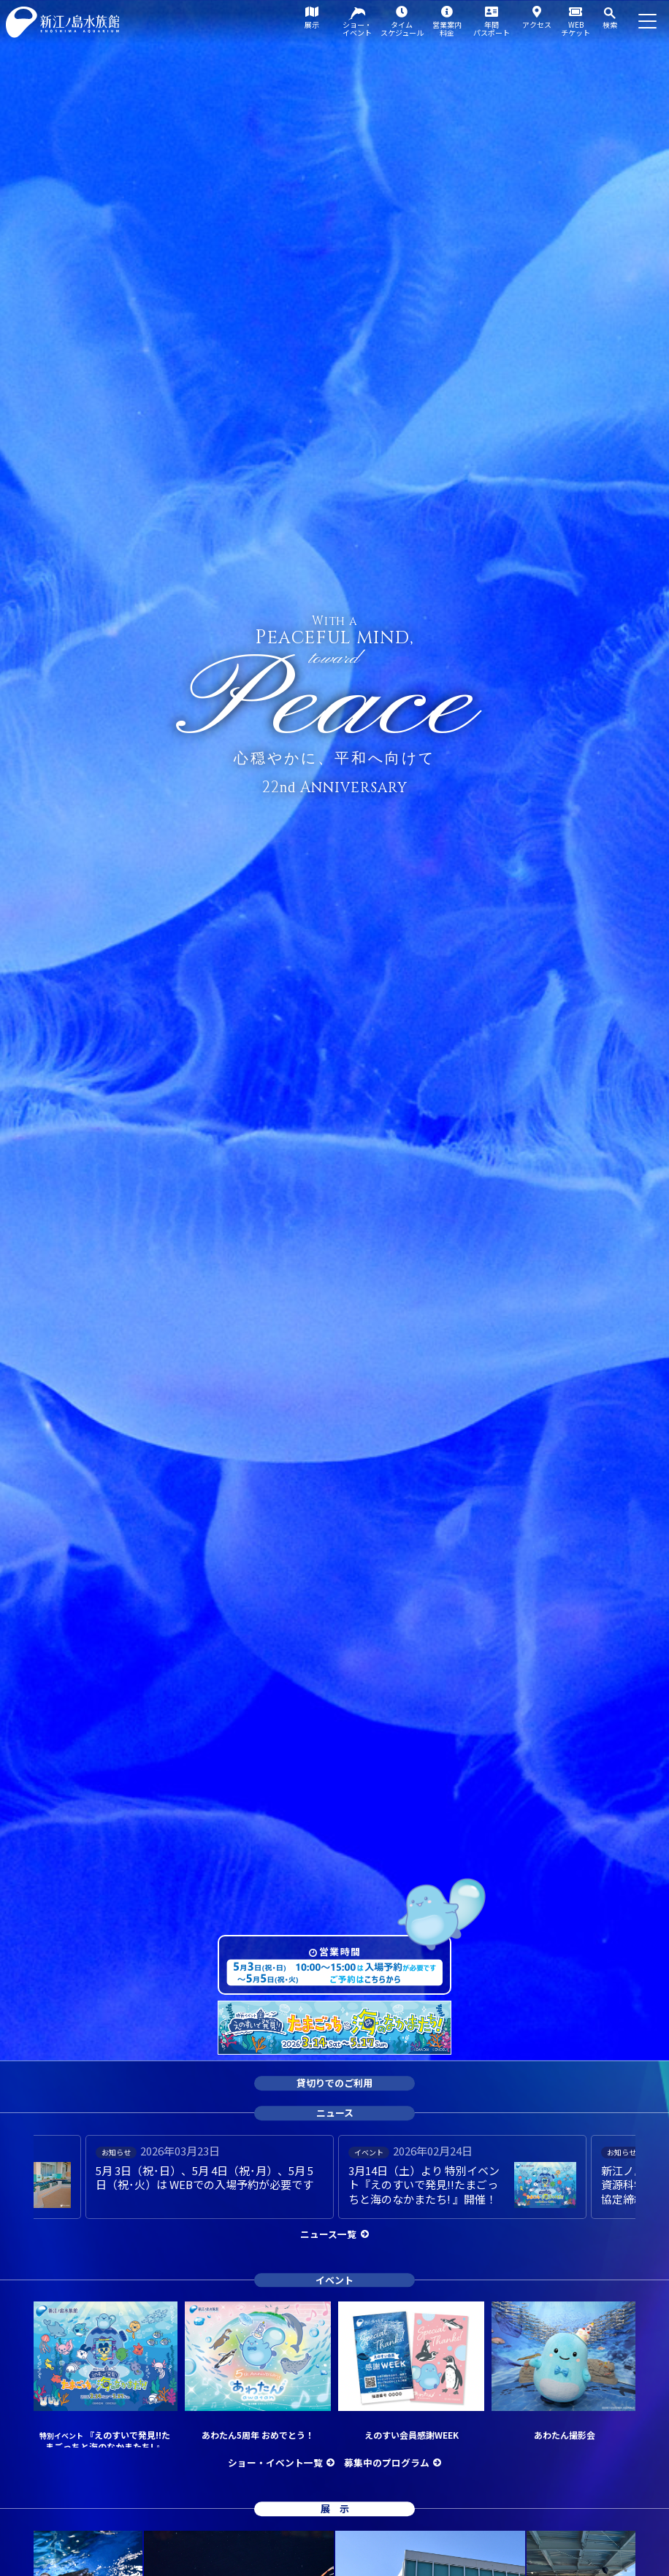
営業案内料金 (447, 28)
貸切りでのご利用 (334, 2083)
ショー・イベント (357, 28)
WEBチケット (575, 28)
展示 (312, 24)
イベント (334, 2280)
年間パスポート (491, 28)
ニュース (334, 2113)
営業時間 (340, 1951)
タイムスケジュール (402, 28)
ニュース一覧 (328, 2234)
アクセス (536, 24)
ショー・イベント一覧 (275, 2462)
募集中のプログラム (386, 2462)
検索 (610, 24)
